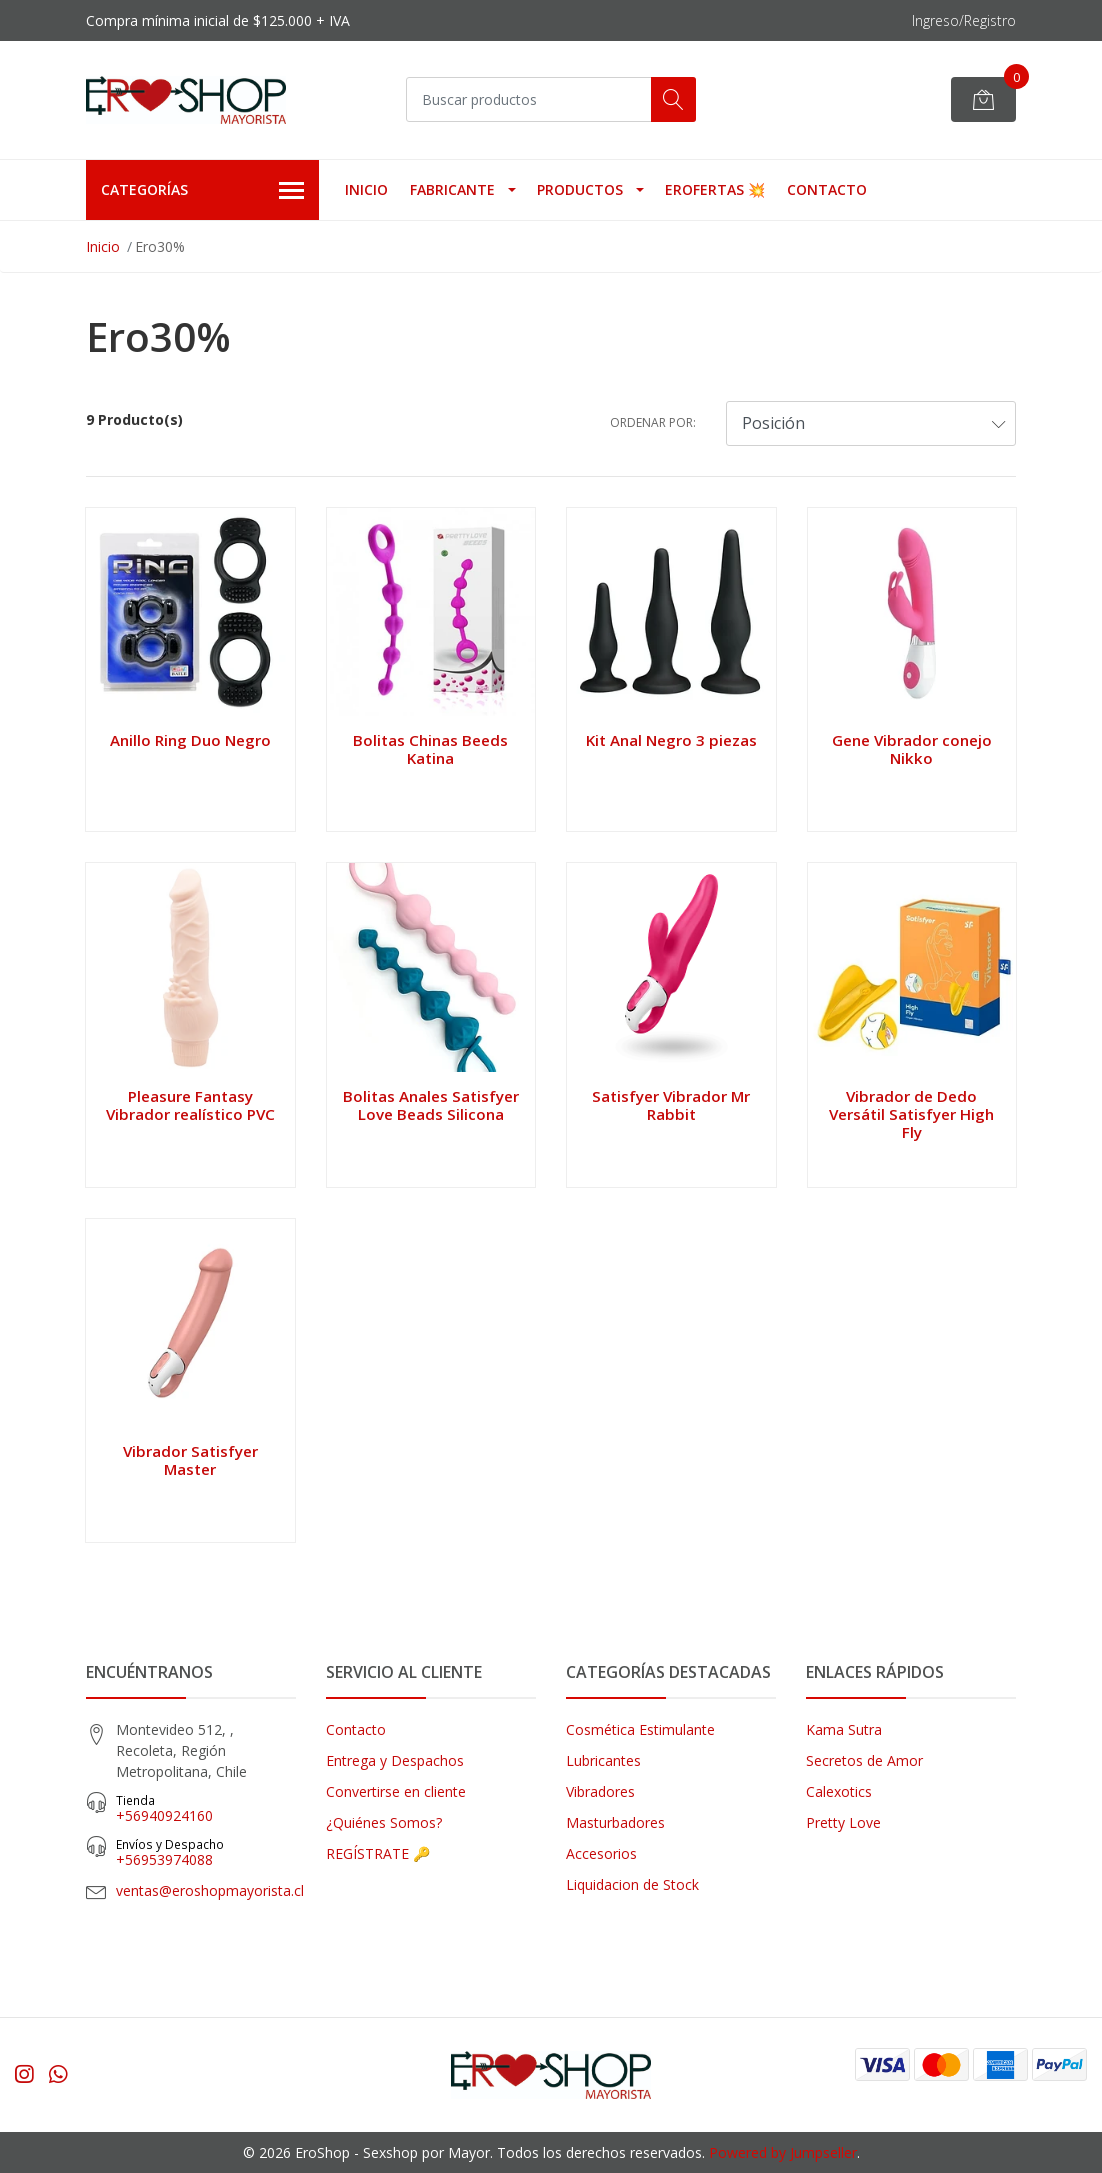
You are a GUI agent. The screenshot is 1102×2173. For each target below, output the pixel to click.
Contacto (827, 189)
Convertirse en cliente (396, 1791)
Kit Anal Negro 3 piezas (671, 740)
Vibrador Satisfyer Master (190, 1460)
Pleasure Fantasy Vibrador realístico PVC (190, 1105)
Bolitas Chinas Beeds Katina (430, 749)
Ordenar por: (653, 422)
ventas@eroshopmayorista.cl (210, 1890)
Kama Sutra (844, 1729)
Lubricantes (603, 1760)
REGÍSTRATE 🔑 (378, 1853)
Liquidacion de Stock (632, 1884)
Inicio (366, 189)
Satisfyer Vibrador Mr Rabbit (671, 1105)
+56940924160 (206, 1808)
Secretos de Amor (864, 1760)
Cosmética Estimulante (640, 1729)
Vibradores (600, 1791)
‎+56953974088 (206, 1852)
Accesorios (601, 1853)
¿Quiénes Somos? (384, 1822)
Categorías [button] (202, 191)
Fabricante (452, 189)
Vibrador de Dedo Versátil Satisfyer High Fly (911, 1114)
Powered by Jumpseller (783, 2152)
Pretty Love (843, 1822)
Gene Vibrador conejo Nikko (912, 749)
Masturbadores (615, 1822)
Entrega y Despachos (395, 1760)
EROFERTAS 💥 (715, 189)
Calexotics (839, 1791)
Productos (580, 189)
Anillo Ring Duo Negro (190, 740)
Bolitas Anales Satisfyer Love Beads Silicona (431, 1105)
